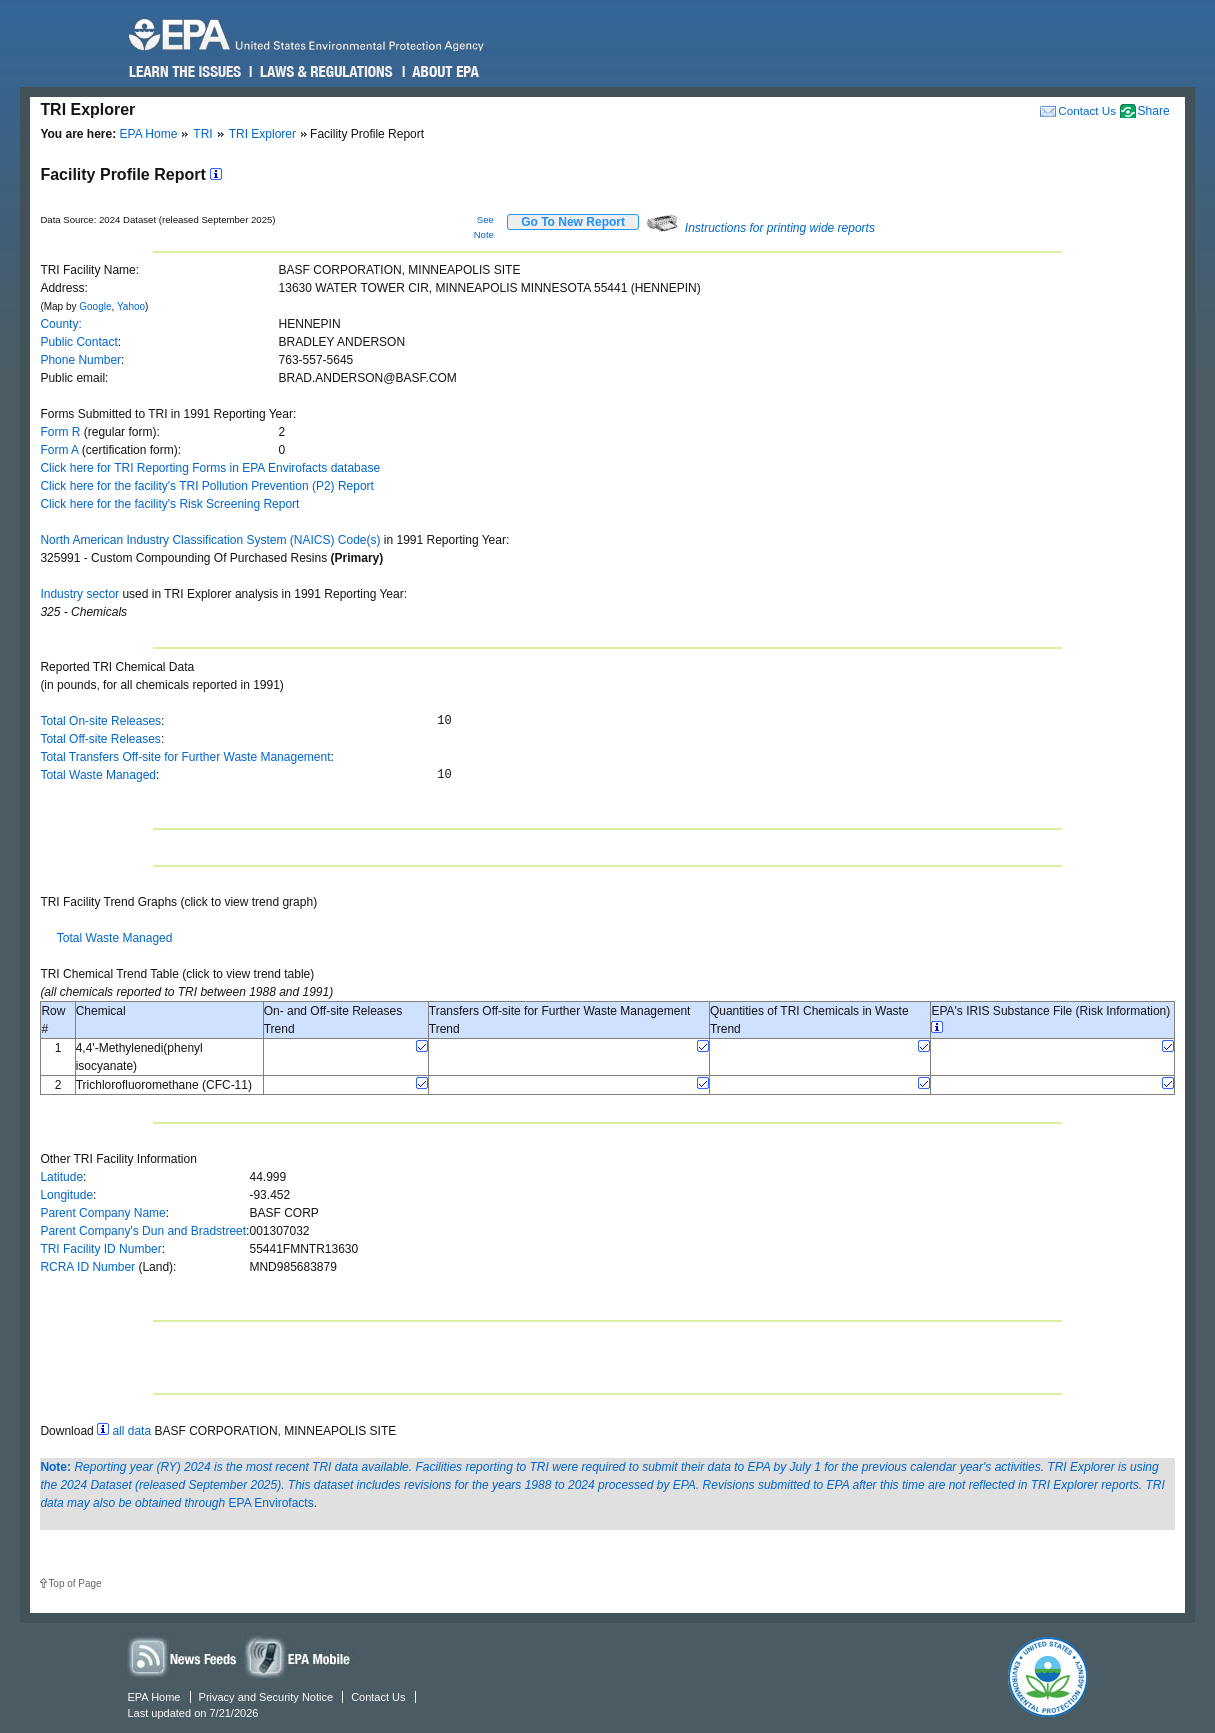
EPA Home (149, 134)
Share (1154, 111)
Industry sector (79, 594)
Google (95, 306)
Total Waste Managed (98, 775)
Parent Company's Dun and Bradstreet (143, 1231)
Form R (60, 432)
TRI (202, 134)
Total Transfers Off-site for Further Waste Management (185, 757)
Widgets (299, 1656)
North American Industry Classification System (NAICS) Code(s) (210, 540)
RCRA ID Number (87, 1267)
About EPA (444, 72)
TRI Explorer (262, 134)
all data (131, 1431)
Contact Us (1087, 110)
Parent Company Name (102, 1213)
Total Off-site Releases (100, 739)
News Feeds (183, 1656)
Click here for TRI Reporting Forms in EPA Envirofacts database (210, 468)
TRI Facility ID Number (100, 1249)
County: (60, 324)
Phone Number (80, 360)
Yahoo (131, 306)
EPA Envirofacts (271, 1503)
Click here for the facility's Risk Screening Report (169, 504)
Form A (59, 450)
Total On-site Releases (100, 721)
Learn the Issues (185, 72)
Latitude (61, 1177)
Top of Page (74, 1583)
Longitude (66, 1195)
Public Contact (78, 342)
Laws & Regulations (324, 72)
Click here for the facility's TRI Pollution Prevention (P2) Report (207, 486)
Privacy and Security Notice (266, 1697)
